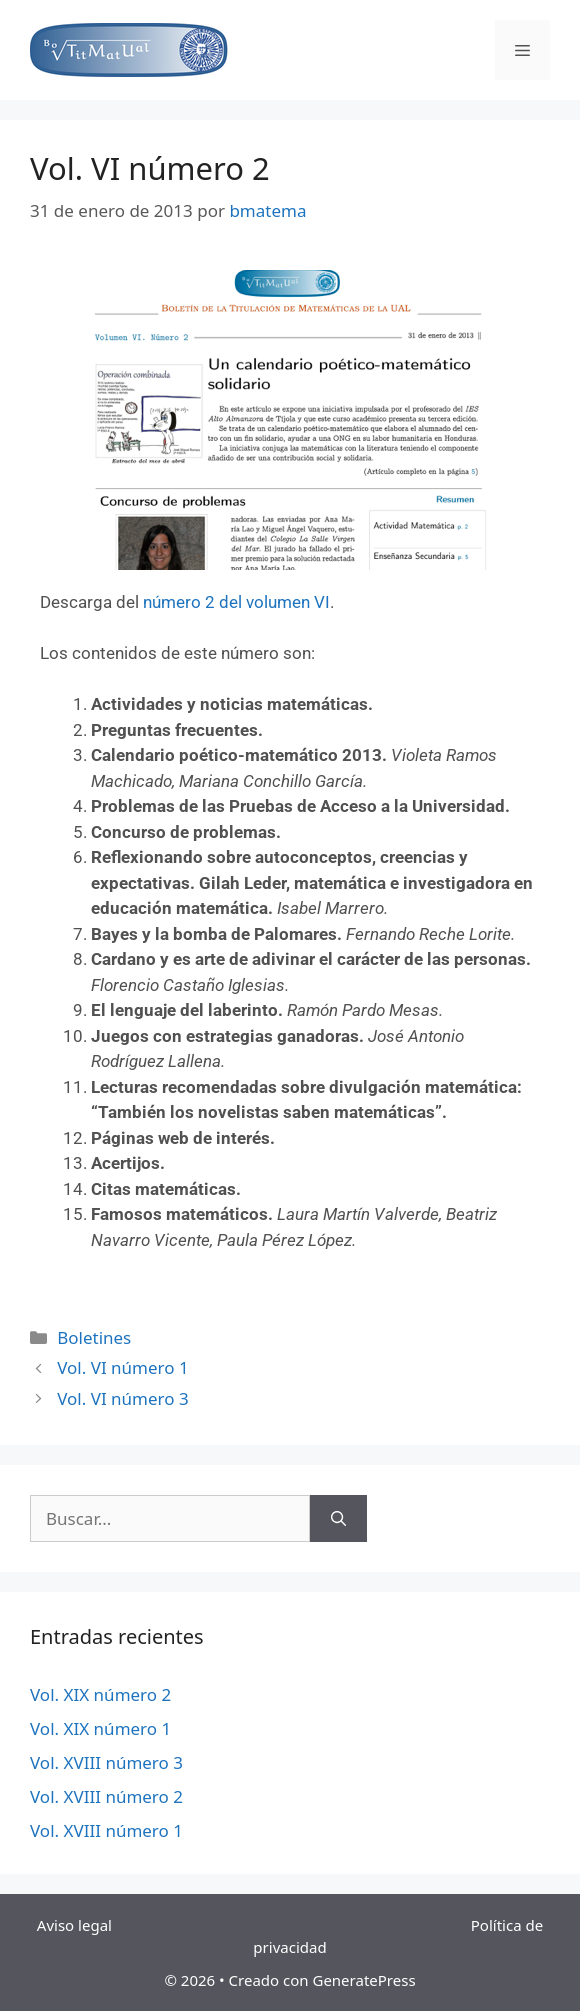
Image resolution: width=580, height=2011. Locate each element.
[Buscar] (338, 1519)
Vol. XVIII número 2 (106, 1796)
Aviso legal (78, 1925)
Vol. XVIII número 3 (106, 1762)
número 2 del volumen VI (236, 602)
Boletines (94, 1337)
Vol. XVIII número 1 (106, 1830)
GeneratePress (363, 1980)
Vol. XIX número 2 (100, 1694)
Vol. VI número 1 (123, 1367)
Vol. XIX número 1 (100, 1728)
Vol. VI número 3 (123, 1398)
